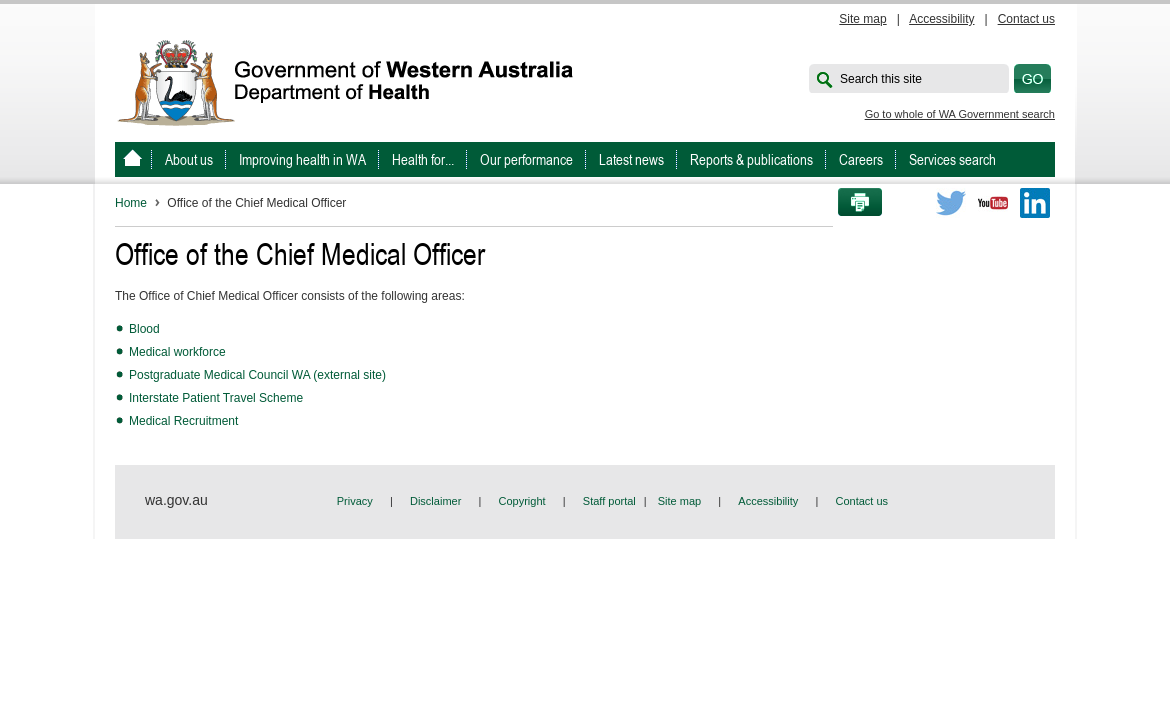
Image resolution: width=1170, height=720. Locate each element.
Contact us (1026, 19)
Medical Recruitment (183, 421)
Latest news (631, 159)
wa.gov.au (176, 500)
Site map (862, 19)
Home (131, 203)
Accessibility (941, 19)
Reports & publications (751, 159)
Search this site (881, 79)
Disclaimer (435, 501)
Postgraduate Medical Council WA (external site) (257, 375)
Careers (861, 159)
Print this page (853, 203)
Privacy (355, 501)
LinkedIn (1035, 203)
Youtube (993, 203)
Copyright (522, 501)
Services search (952, 159)
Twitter (951, 203)
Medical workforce (177, 352)
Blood (144, 329)
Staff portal (609, 501)
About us (189, 159)
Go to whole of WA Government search (960, 114)
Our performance (526, 159)
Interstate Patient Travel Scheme (216, 398)
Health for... (423, 159)
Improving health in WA (302, 159)
